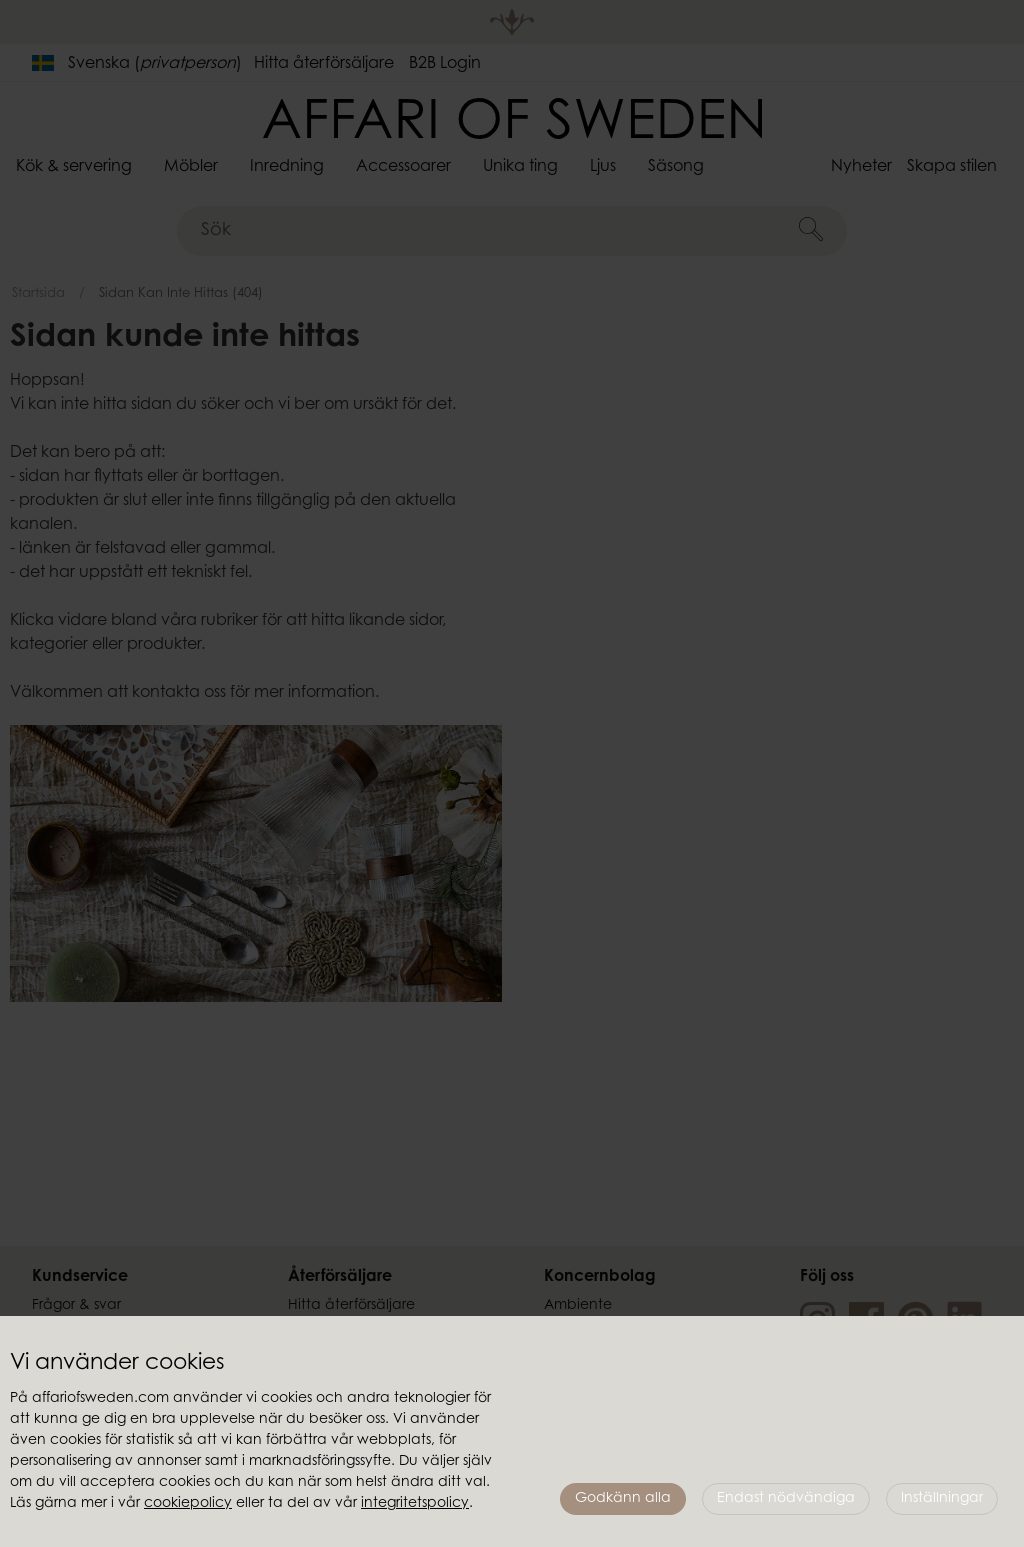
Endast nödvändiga (786, 1499)
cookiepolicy (188, 1504)
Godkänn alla (623, 1499)
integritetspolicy (415, 1504)
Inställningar (942, 1499)
